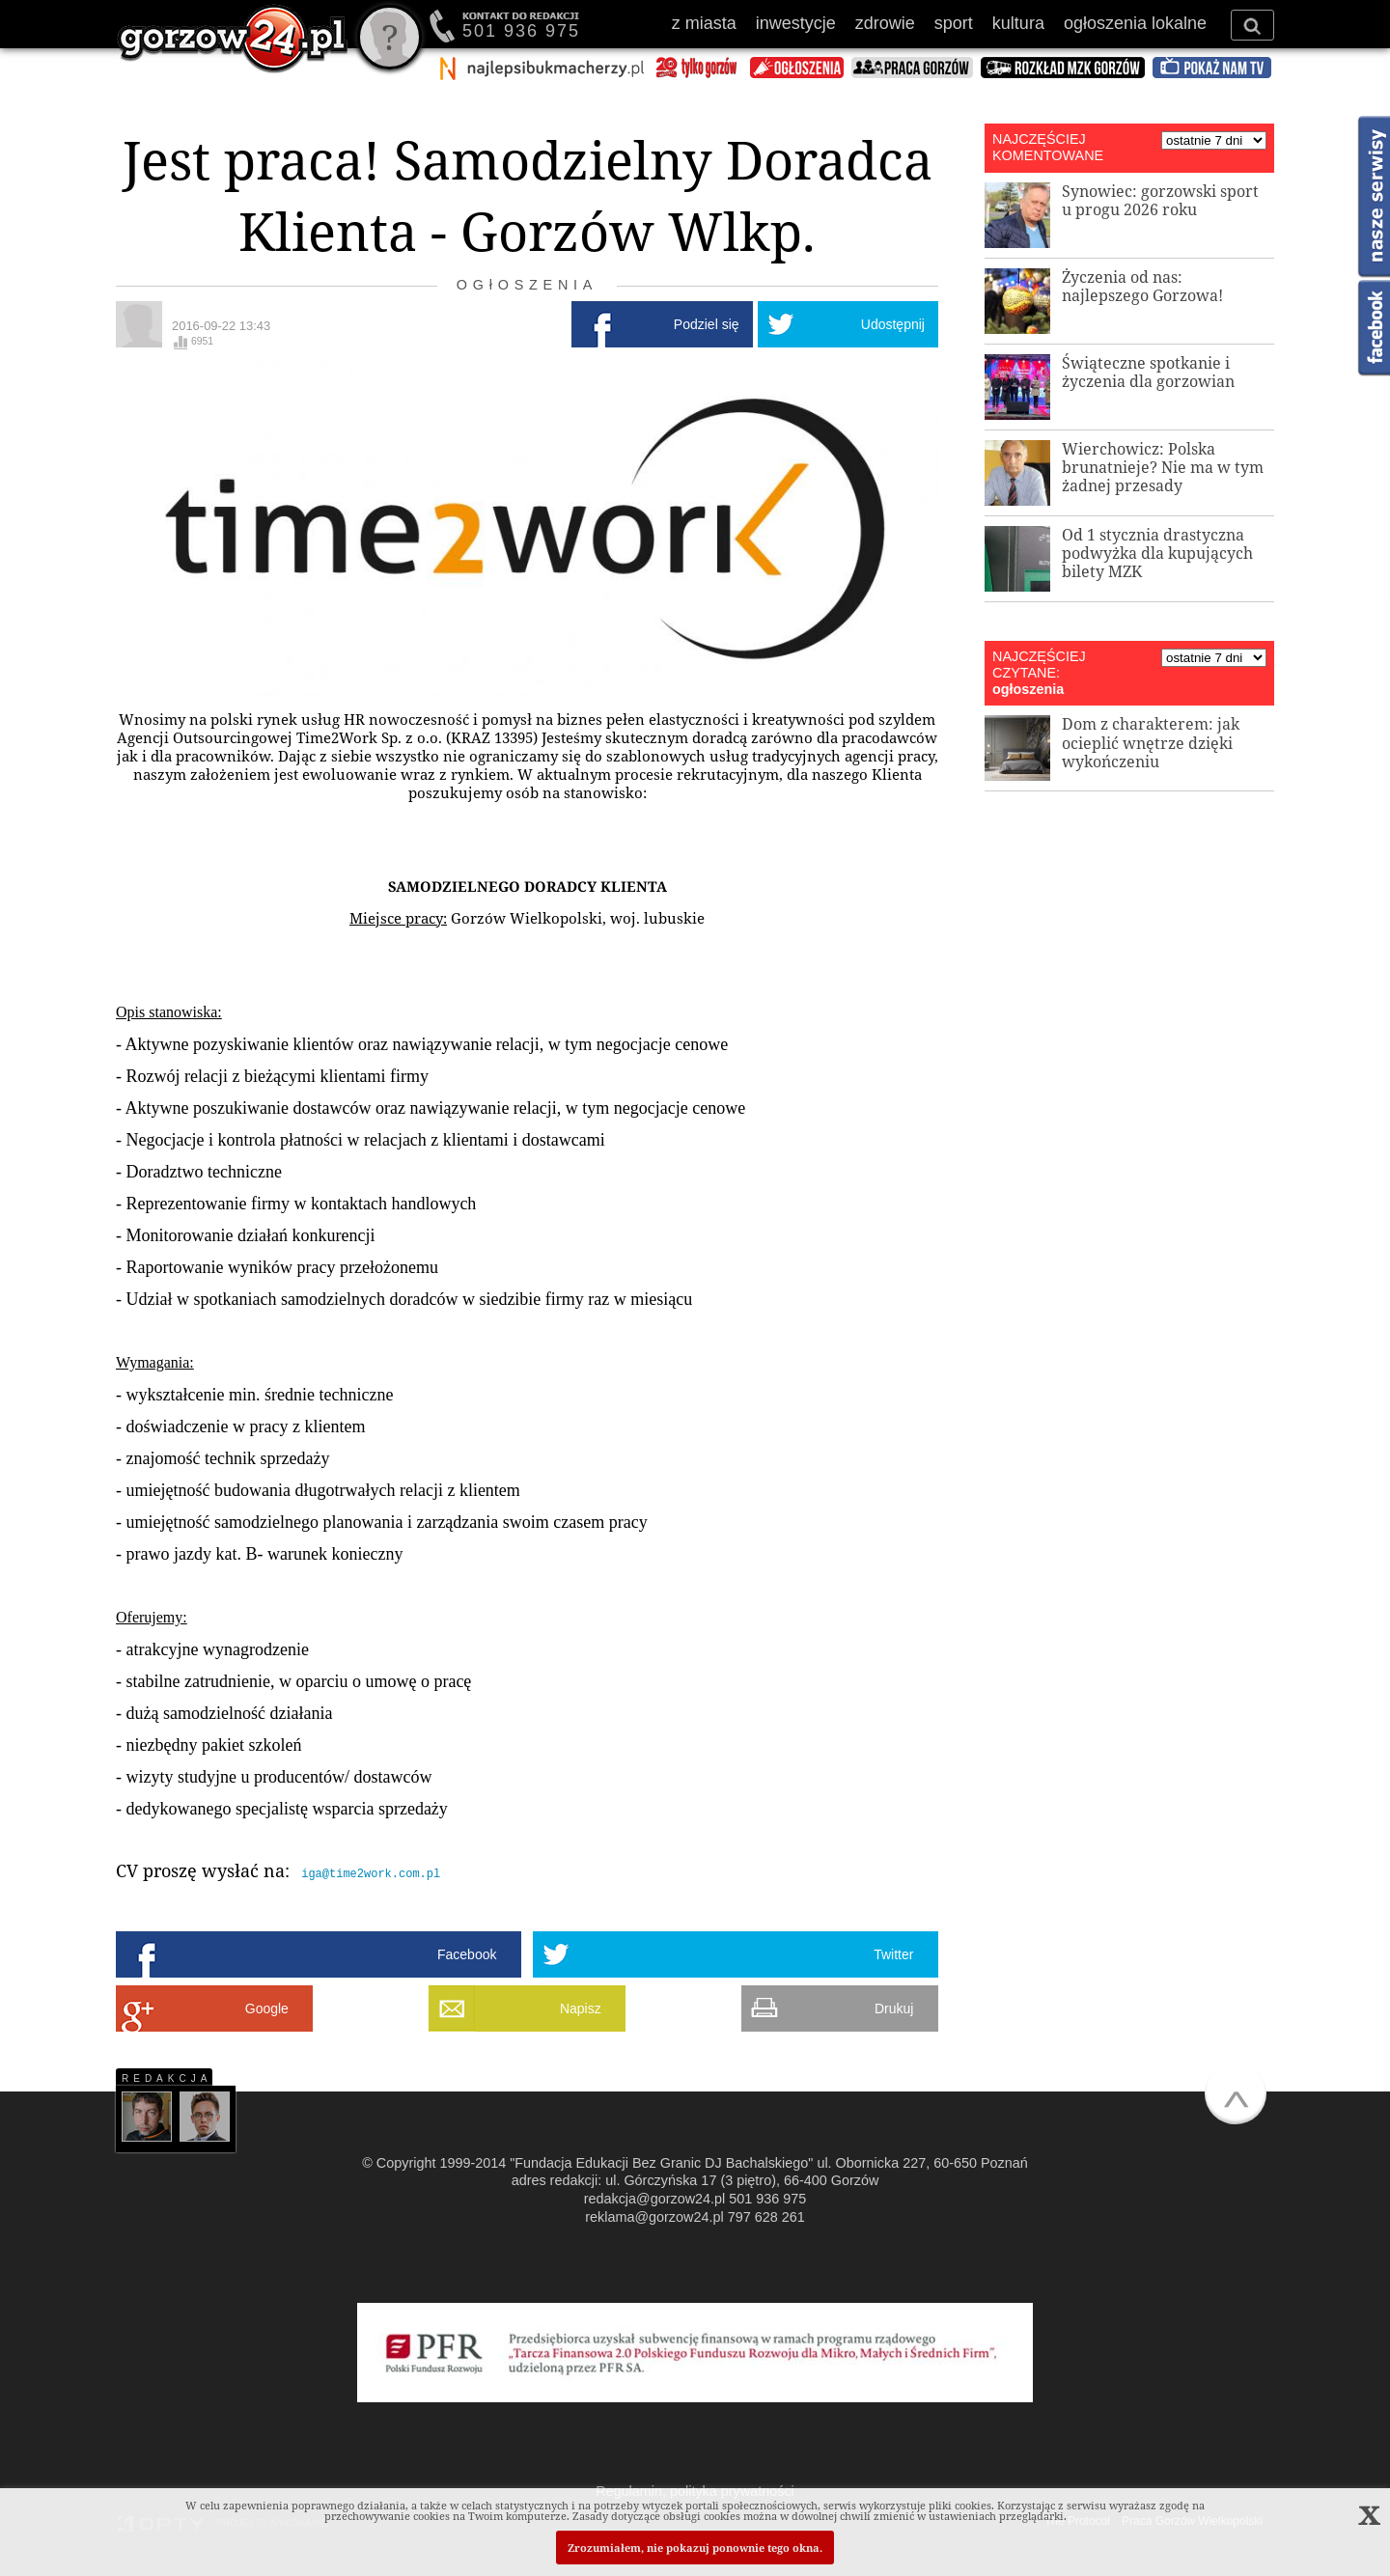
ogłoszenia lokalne (1135, 23)
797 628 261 (766, 2216)
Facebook (466, 1953)
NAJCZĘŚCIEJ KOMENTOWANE (1047, 147)
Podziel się (706, 324)
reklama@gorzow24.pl (654, 2216)
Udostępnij (893, 324)
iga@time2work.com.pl (370, 1873)
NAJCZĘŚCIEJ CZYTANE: (1039, 664)
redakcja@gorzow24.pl (655, 2197)
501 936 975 (521, 31)
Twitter (893, 1953)
